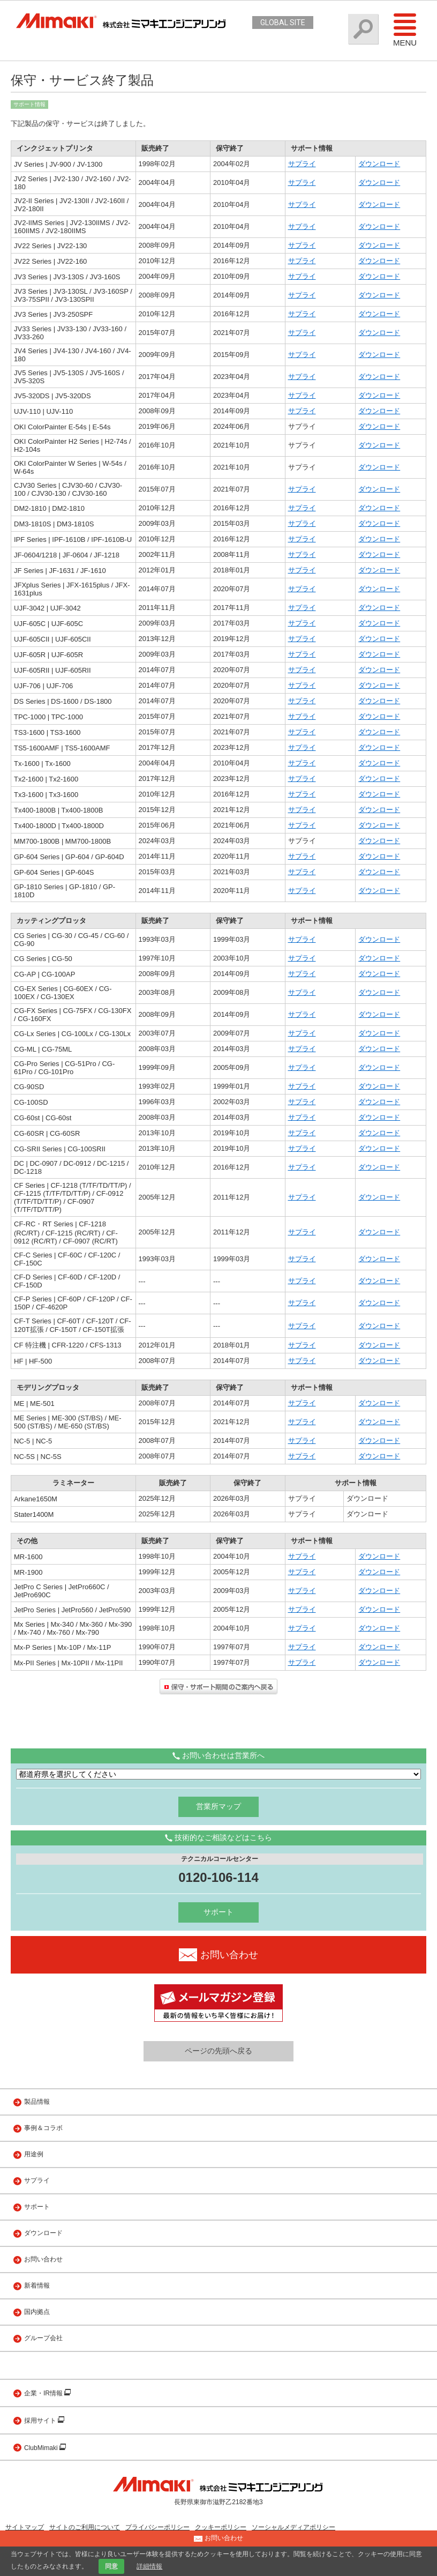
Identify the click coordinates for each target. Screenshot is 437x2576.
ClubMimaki (41, 2448)
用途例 (33, 2154)
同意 (111, 2566)
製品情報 (37, 2101)
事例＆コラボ (43, 2128)
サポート (218, 1912)
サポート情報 (29, 104)
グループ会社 (43, 2338)
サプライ (302, 164)
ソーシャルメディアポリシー (293, 2527)
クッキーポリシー (220, 2527)
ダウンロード (379, 164)
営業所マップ (218, 1806)
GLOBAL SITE (282, 22)
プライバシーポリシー (157, 2527)
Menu (405, 29)
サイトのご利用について (84, 2527)
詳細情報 (149, 2566)
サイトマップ (24, 2527)
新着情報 (37, 2285)
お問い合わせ (43, 2259)
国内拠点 (37, 2312)
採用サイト (41, 2420)
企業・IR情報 (44, 2393)
